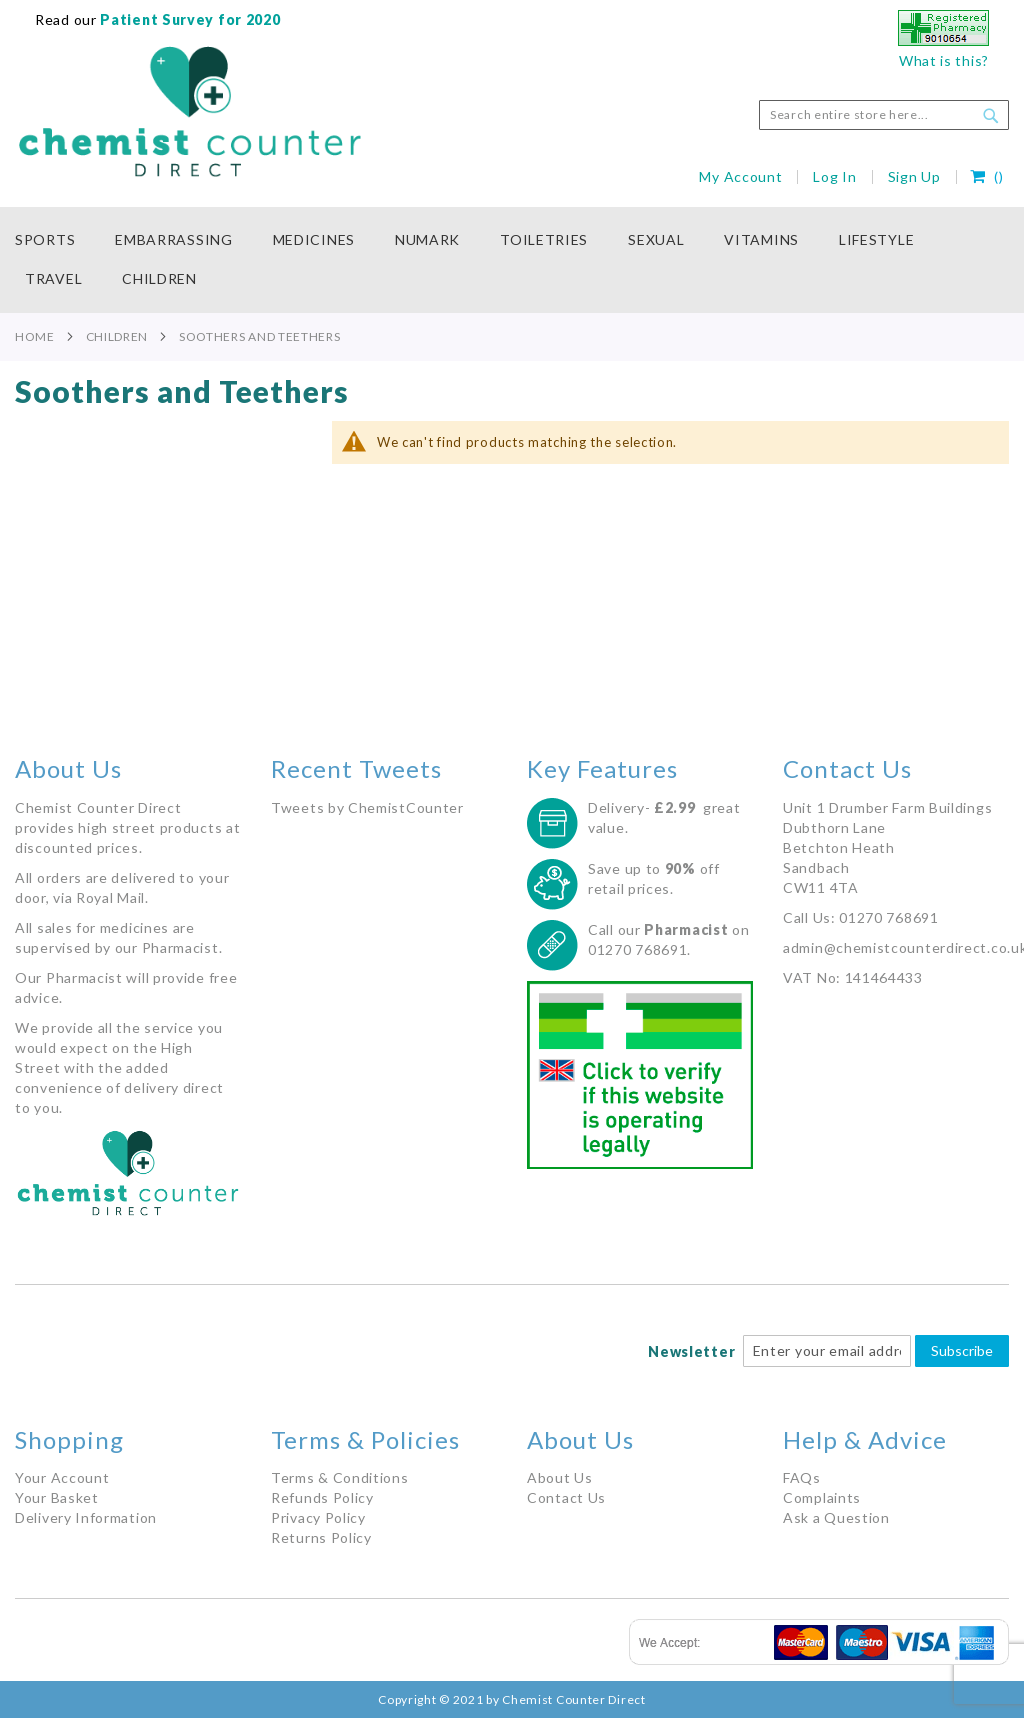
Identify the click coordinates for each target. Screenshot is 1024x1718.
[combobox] (884, 115)
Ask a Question (836, 1517)
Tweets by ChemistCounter (367, 807)
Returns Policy (321, 1537)
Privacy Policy (318, 1517)
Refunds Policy (322, 1497)
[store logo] (190, 112)
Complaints (822, 1497)
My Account (740, 176)
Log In (834, 176)
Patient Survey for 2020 (189, 19)
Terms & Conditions (340, 1477)
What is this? (944, 60)
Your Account (62, 1477)
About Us (560, 1477)
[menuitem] (55, 240)
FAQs (802, 1477)
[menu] (512, 260)
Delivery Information (86, 1517)
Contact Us (566, 1497)
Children (117, 336)
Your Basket (57, 1497)
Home (35, 336)
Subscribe (962, 1350)
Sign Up (914, 176)
